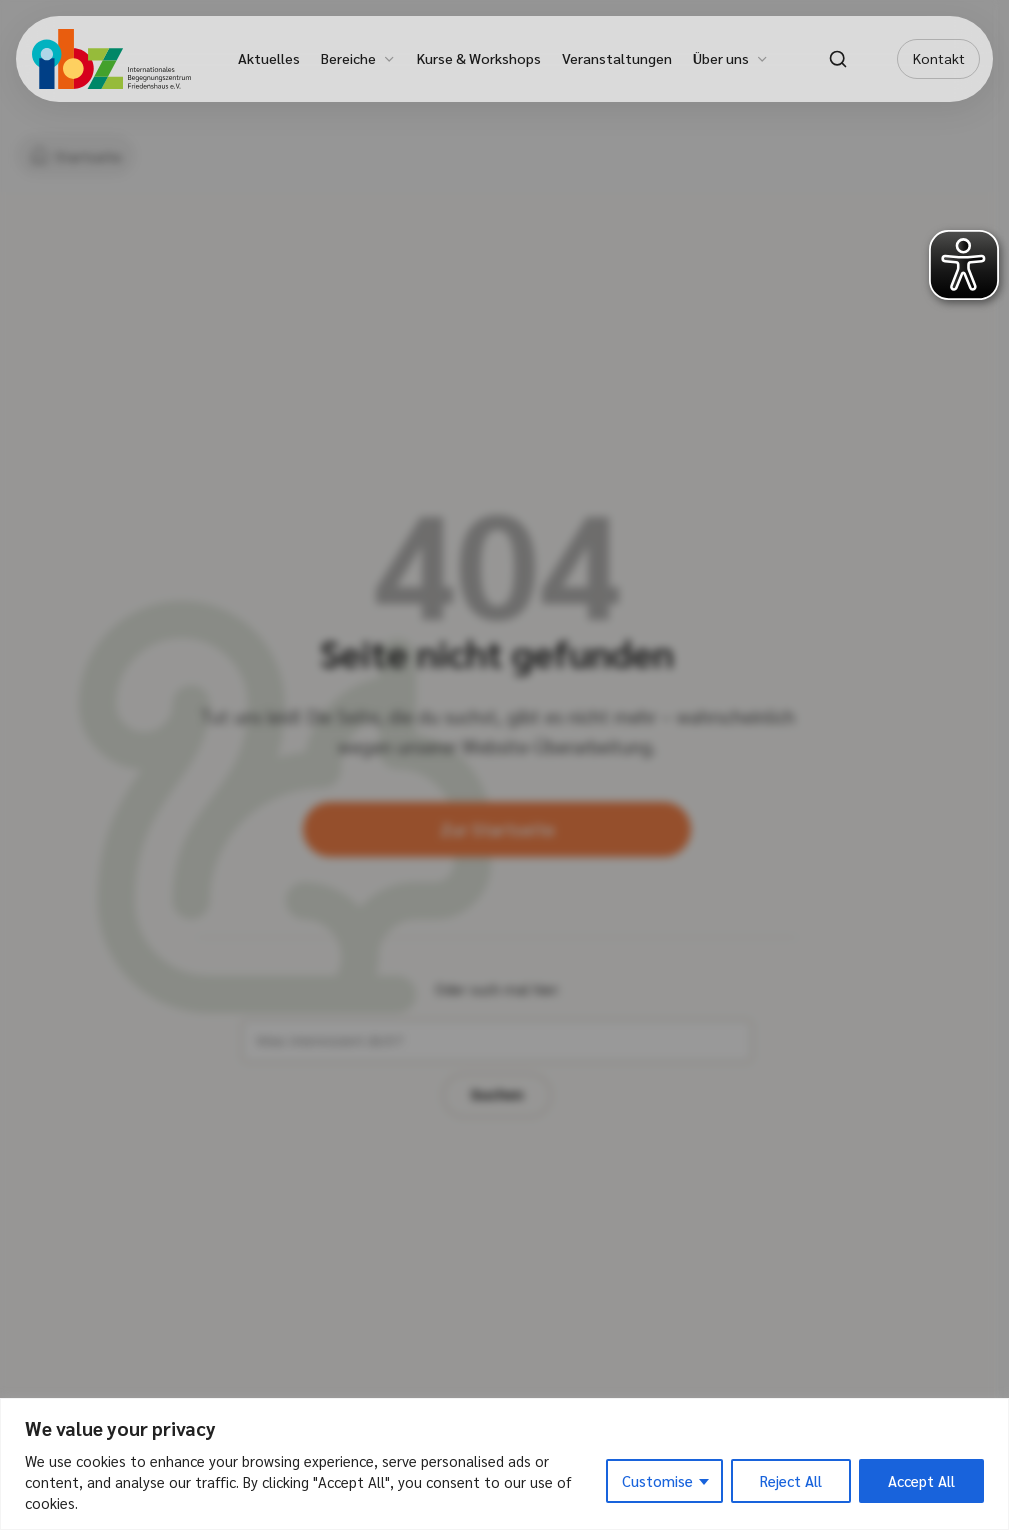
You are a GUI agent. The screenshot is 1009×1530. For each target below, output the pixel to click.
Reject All (791, 1480)
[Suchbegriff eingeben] (434, 1073)
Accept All (921, 1480)
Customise (657, 1480)
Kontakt (939, 58)
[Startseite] (79, 156)
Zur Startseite (497, 857)
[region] (504, 1464)
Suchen (652, 1073)
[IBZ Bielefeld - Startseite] (111, 59)
